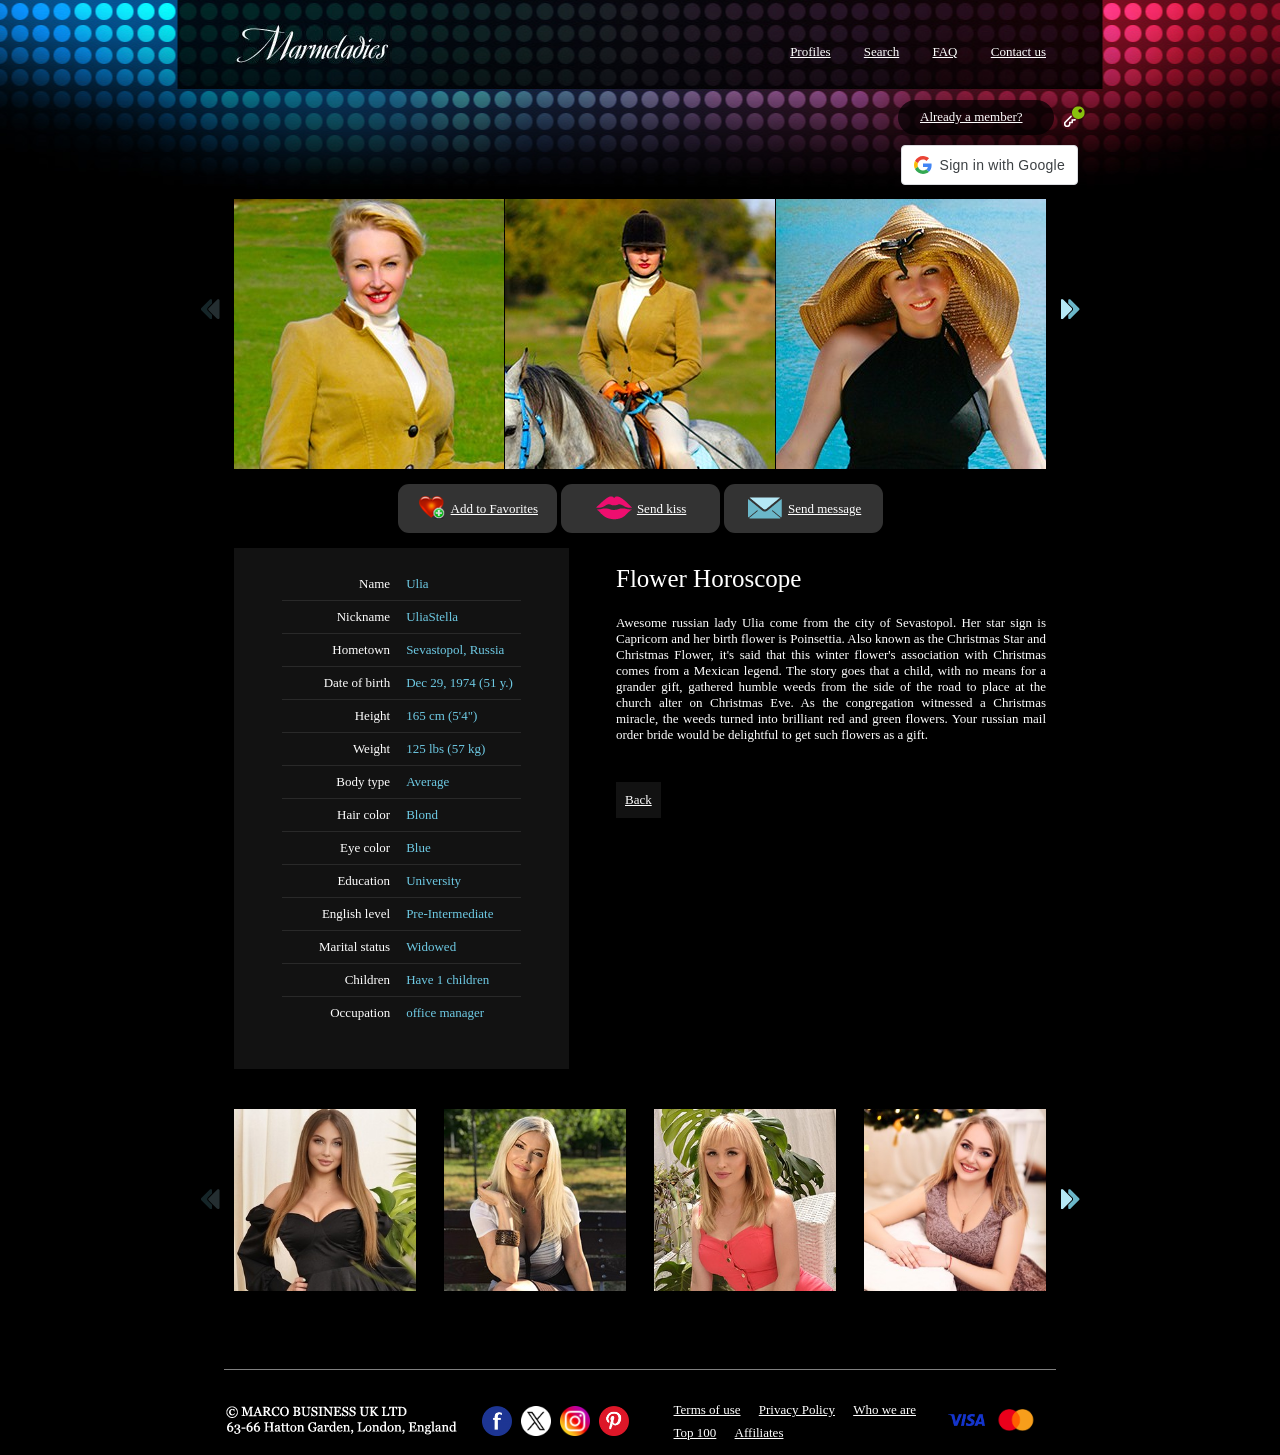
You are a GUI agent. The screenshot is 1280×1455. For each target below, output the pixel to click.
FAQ (944, 51)
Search (881, 51)
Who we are (884, 1409)
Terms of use (707, 1409)
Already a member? (971, 116)
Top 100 (695, 1432)
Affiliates (759, 1432)
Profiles (810, 51)
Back (638, 799)
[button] (989, 165)
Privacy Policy (797, 1409)
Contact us (1018, 51)
